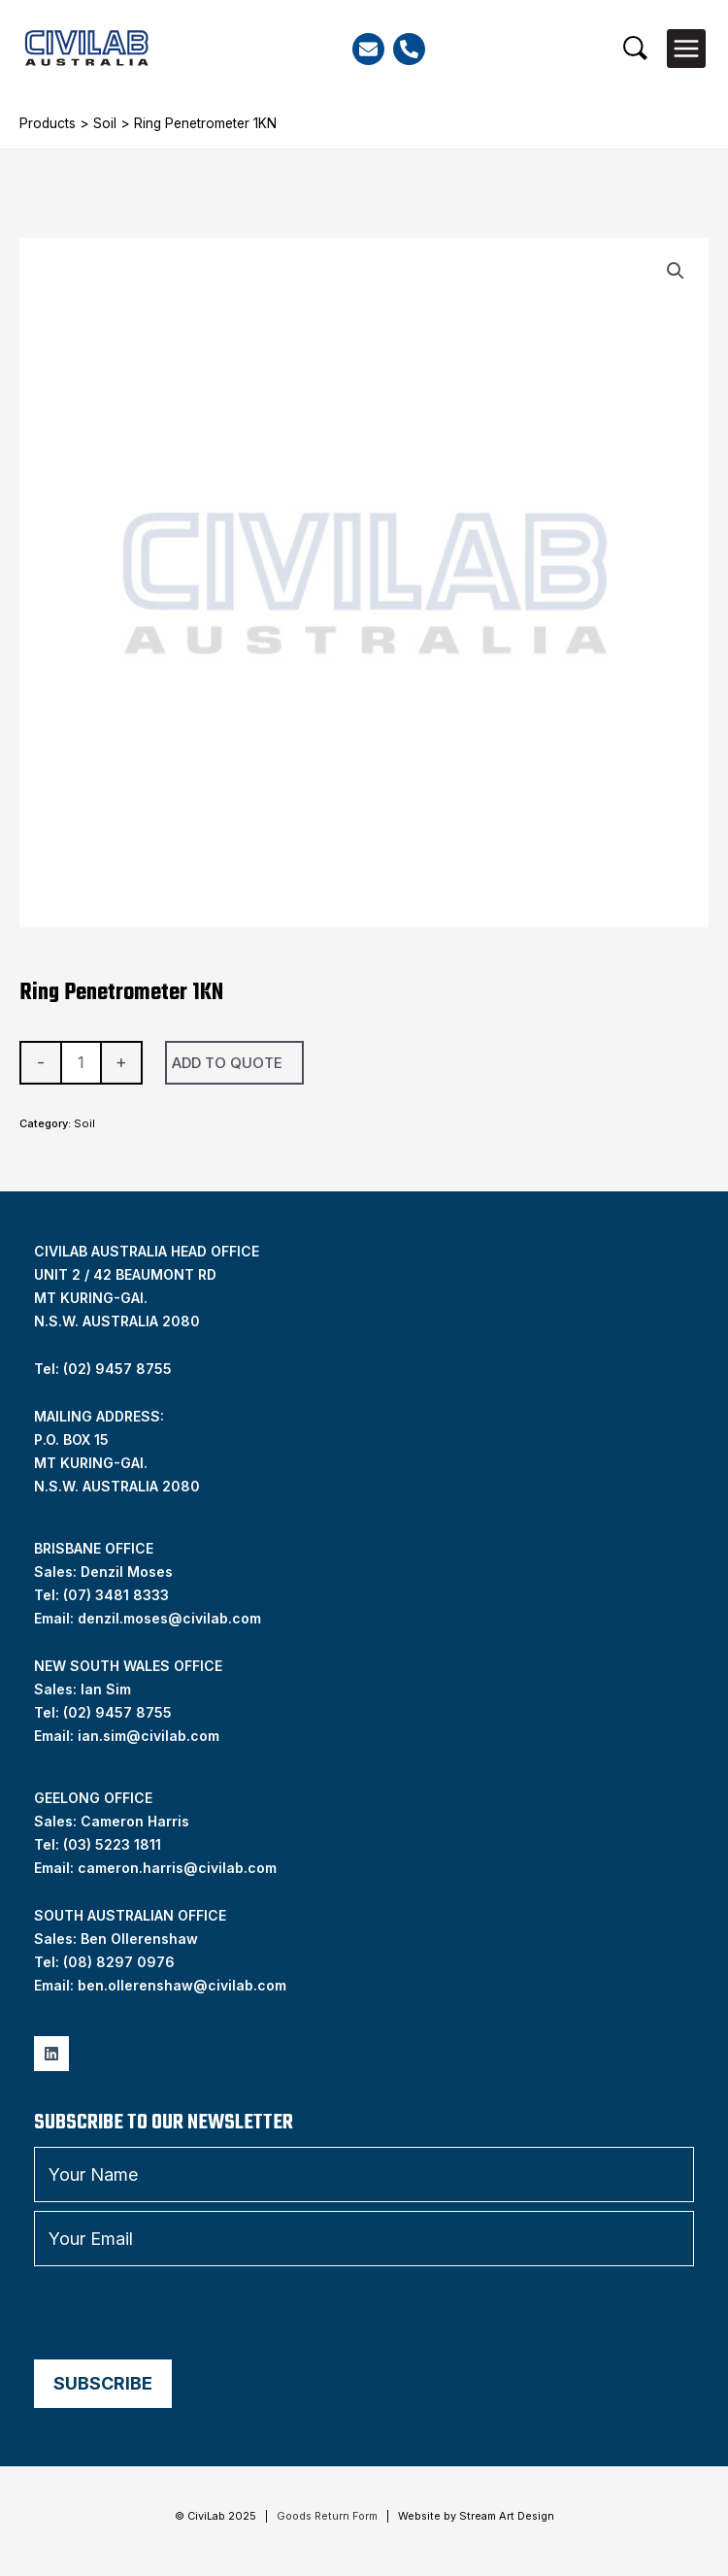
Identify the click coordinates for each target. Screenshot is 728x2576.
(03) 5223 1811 (112, 1844)
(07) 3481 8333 (116, 1595)
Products (47, 123)
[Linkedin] (51, 2053)
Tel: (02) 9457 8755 (103, 1368)
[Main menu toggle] (686, 48)
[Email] (368, 49)
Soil (104, 123)
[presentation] (181, 2313)
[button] (635, 48)
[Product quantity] (81, 1063)
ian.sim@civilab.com (148, 1735)
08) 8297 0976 (121, 1962)
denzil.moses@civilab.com (169, 1618)
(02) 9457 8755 (117, 1712)
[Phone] (409, 49)
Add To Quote (227, 1063)
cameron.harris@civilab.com (177, 1867)
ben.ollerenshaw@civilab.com (182, 1985)
